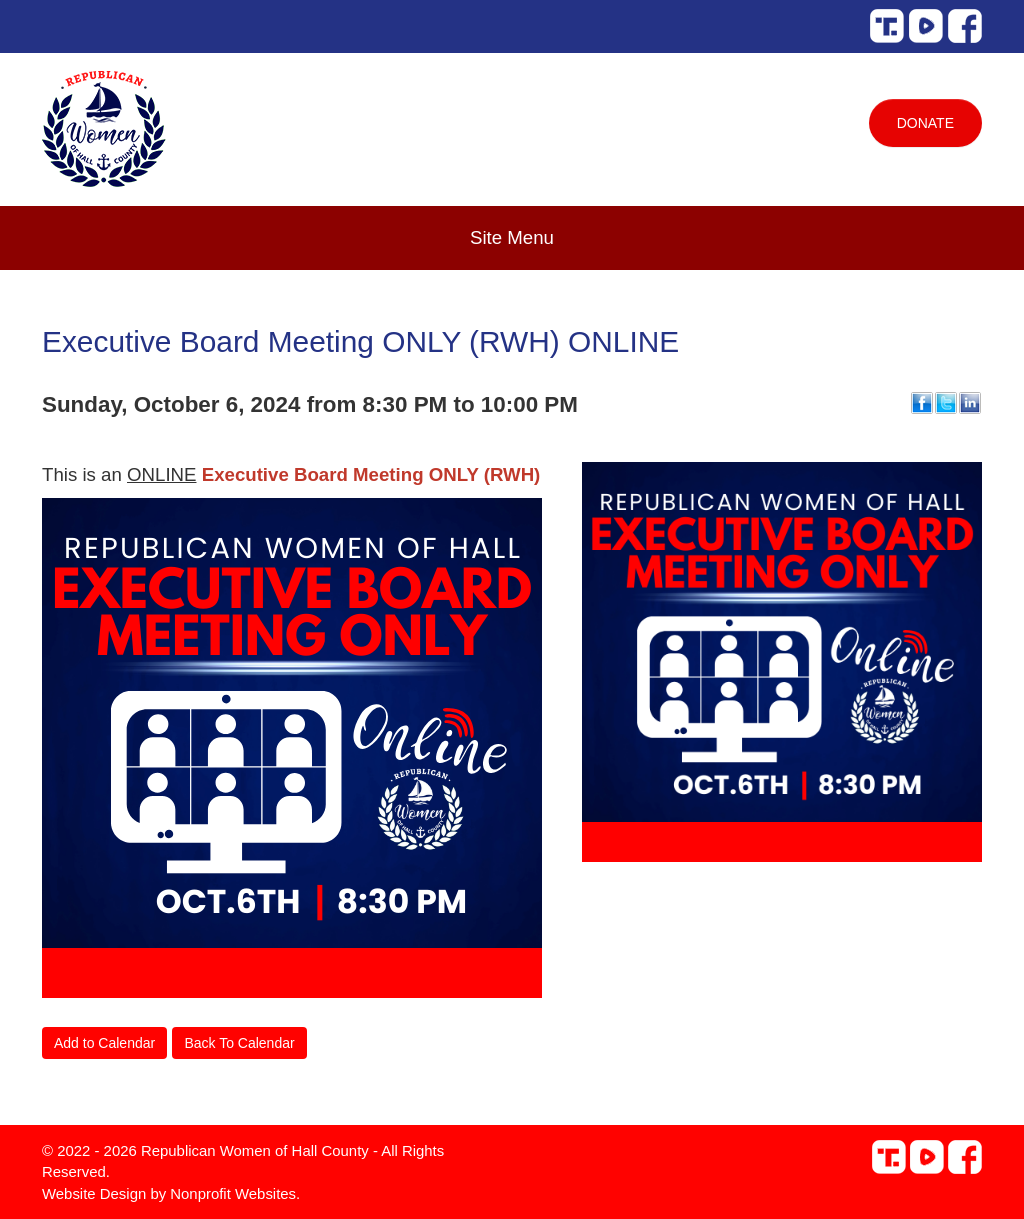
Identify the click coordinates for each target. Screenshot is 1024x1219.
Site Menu (512, 237)
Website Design (96, 1193)
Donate (925, 123)
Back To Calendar (239, 1043)
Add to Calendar (104, 1043)
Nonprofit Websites (233, 1193)
